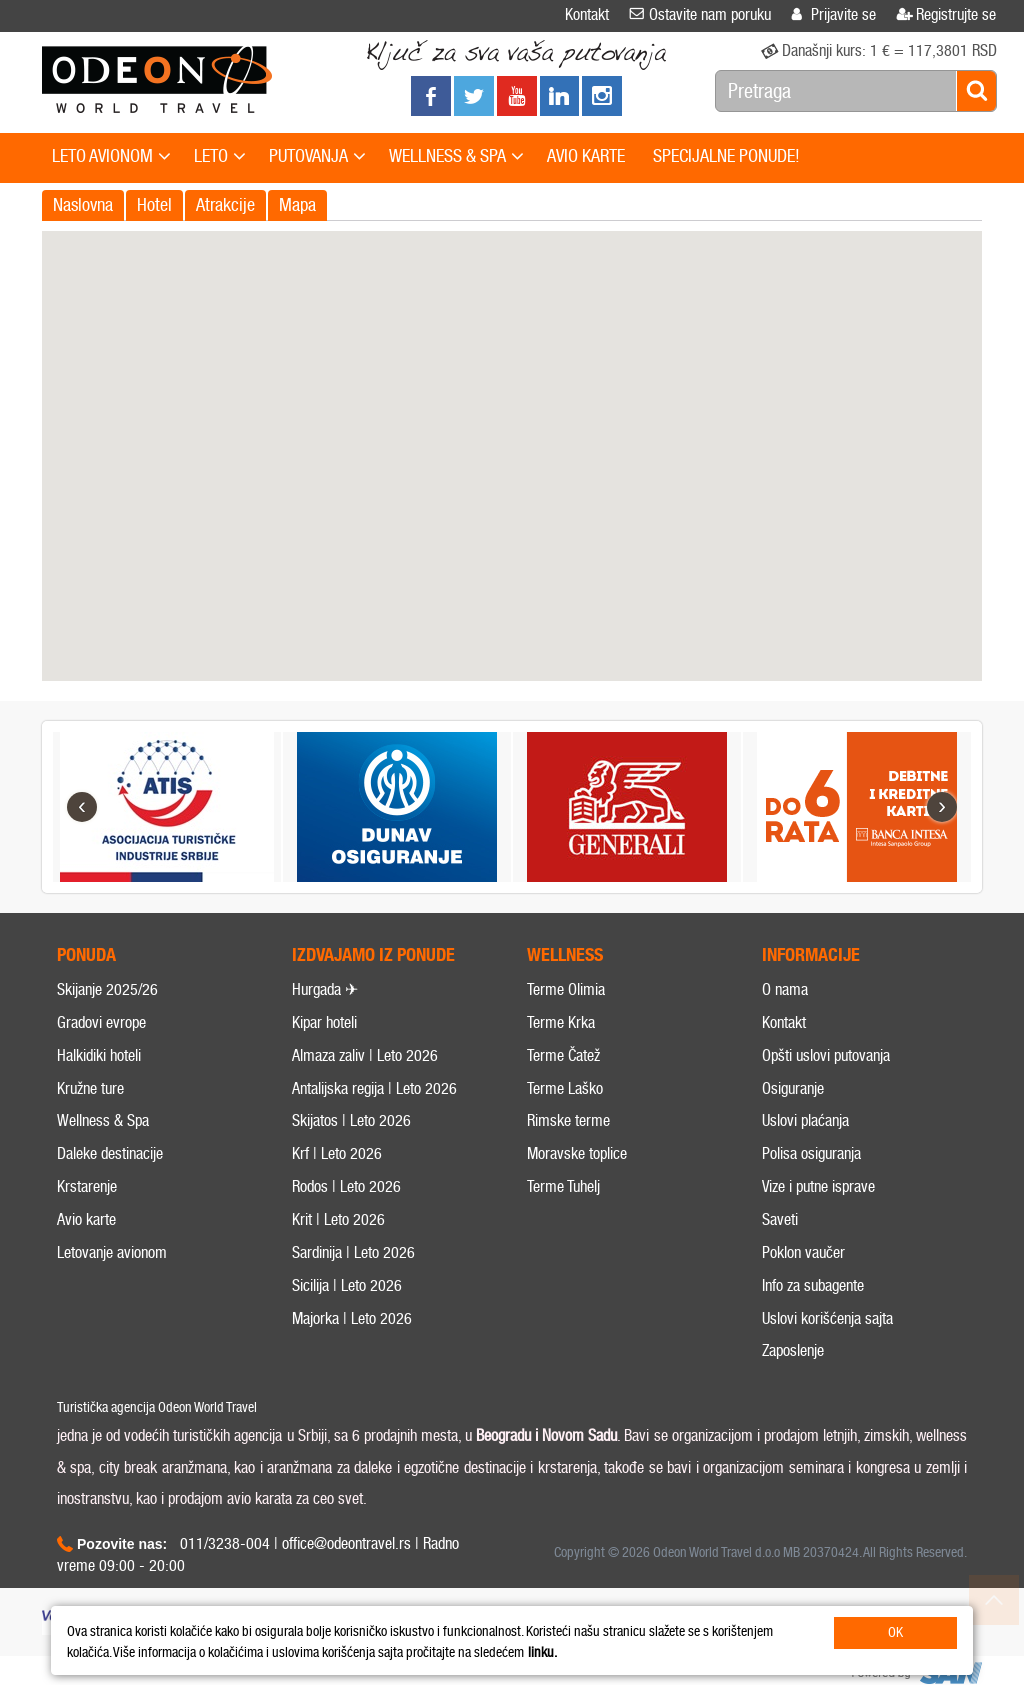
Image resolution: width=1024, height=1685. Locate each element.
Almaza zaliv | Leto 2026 (365, 1108)
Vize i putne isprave (818, 1240)
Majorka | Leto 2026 (352, 1371)
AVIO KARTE (586, 156)
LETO (220, 157)
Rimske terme (568, 1174)
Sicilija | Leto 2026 (347, 1338)
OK (895, 1632)
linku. (542, 1652)
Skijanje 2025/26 (107, 1043)
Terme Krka (561, 1076)
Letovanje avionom (112, 1305)
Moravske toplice (577, 1207)
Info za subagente (813, 1338)
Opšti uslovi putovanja (826, 1108)
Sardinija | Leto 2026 (353, 1305)
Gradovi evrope (101, 1076)
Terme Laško (565, 1141)
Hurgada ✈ (325, 1043)
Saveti (780, 1273)
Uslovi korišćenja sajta (827, 1371)
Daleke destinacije (110, 1207)
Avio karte (86, 1273)
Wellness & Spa (103, 1174)
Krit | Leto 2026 (338, 1273)
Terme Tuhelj (563, 1240)
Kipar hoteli (324, 1076)
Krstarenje (87, 1240)
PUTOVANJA (317, 157)
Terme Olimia (566, 1043)
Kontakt (784, 1076)
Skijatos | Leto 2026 (351, 1174)
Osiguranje (793, 1141)
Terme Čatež (563, 1108)
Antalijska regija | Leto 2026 (374, 1141)
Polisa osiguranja (811, 1207)
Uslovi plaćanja (805, 1174)
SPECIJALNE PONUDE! (726, 156)
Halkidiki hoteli (99, 1108)
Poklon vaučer (803, 1305)
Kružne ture (90, 1141)
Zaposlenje (793, 1404)
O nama (785, 1043)
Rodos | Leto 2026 (346, 1240)
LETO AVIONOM (111, 157)
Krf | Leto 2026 (337, 1207)
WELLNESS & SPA (456, 157)
